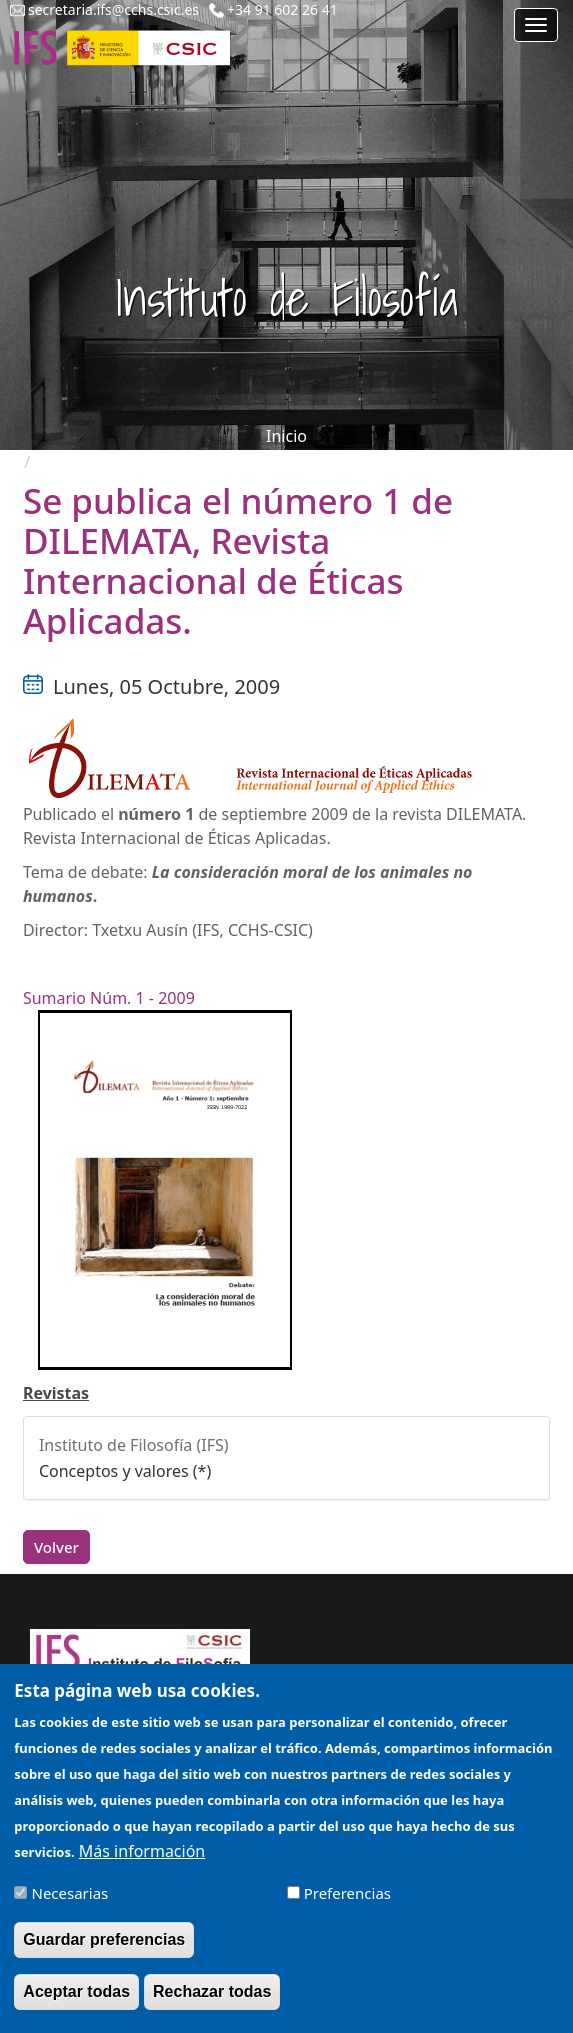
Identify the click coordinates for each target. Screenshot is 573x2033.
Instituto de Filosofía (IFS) (134, 1445)
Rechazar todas (212, 2001)
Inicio (286, 436)
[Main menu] (536, 25)
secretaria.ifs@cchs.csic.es (113, 9)
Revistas (56, 1393)
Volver (56, 1547)
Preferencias (347, 1903)
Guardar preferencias (104, 1949)
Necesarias (70, 1903)
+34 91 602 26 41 (282, 9)
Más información (142, 1860)
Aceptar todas (76, 2001)
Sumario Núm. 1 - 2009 (109, 998)
